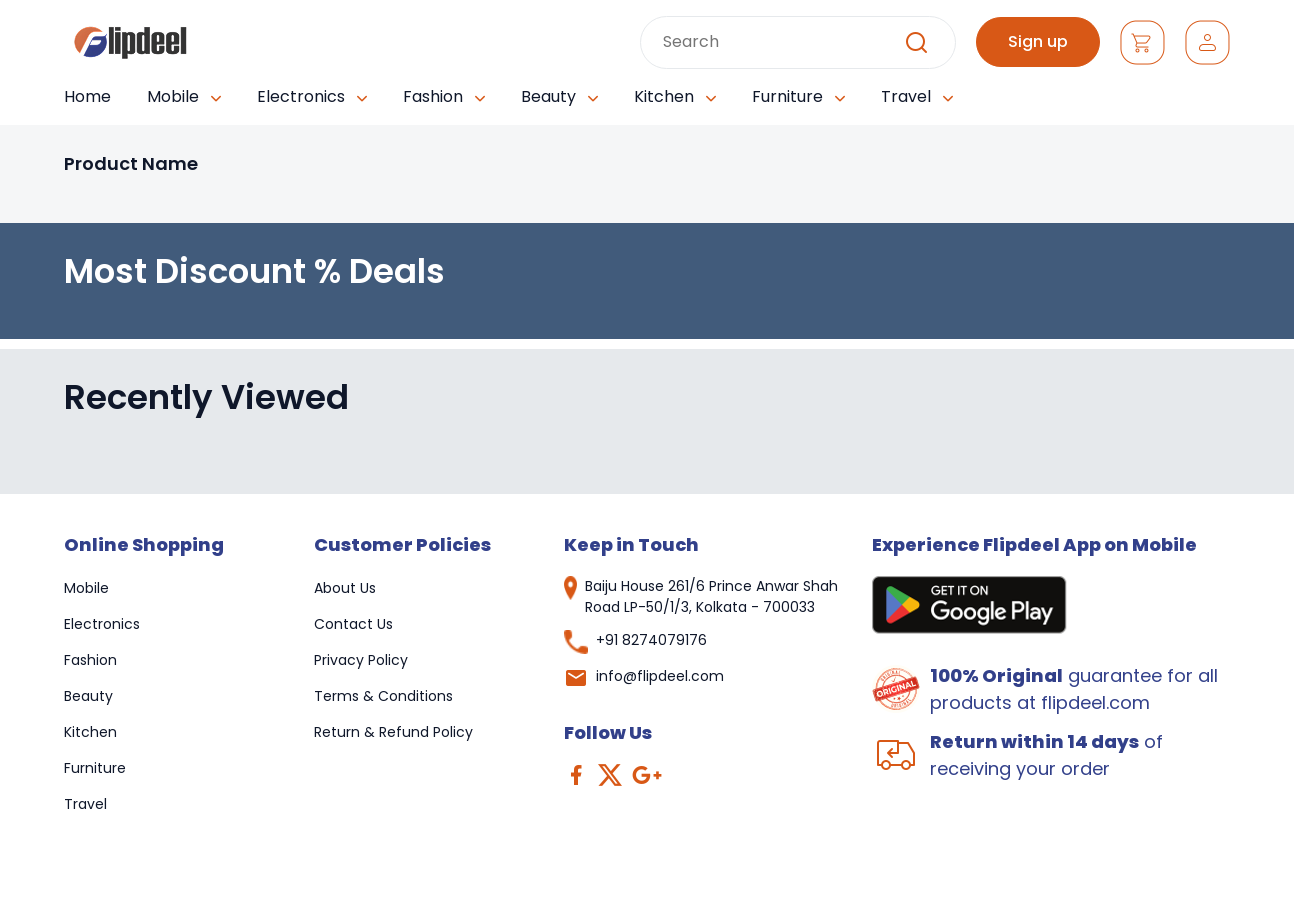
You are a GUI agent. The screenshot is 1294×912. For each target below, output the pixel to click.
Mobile (86, 588)
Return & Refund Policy (393, 732)
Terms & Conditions (383, 696)
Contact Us (353, 624)
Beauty (88, 696)
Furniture (95, 768)
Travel (85, 804)
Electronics (102, 624)
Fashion (90, 660)
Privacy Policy (361, 660)
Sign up (1038, 41)
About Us (345, 588)
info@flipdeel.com (660, 676)
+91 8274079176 (651, 640)
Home (87, 96)
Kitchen (90, 732)
